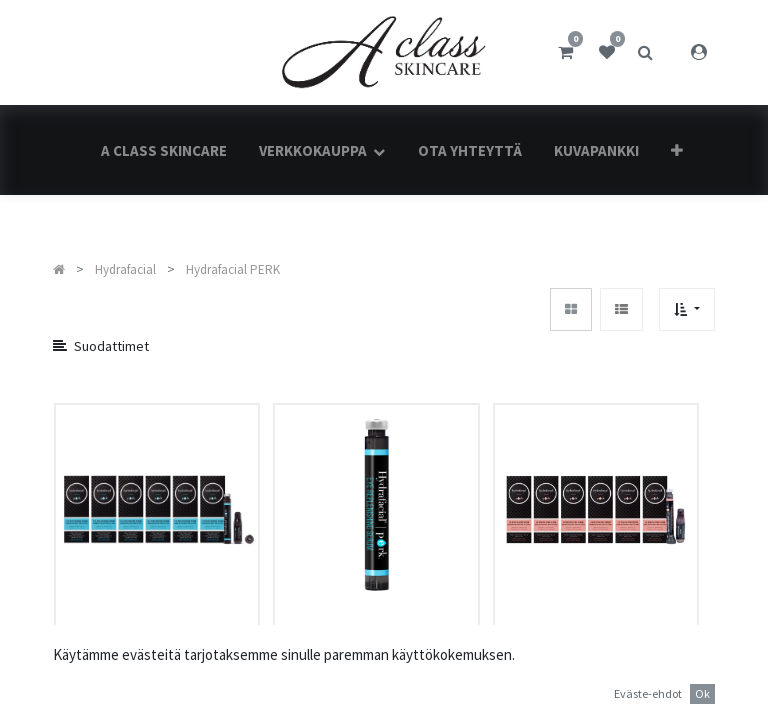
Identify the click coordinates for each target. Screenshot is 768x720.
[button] (677, 150)
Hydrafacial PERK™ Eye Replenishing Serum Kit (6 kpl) (156, 672)
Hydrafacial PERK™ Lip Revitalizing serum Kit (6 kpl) (590, 672)
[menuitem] (164, 150)
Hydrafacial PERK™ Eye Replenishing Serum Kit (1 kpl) (375, 672)
